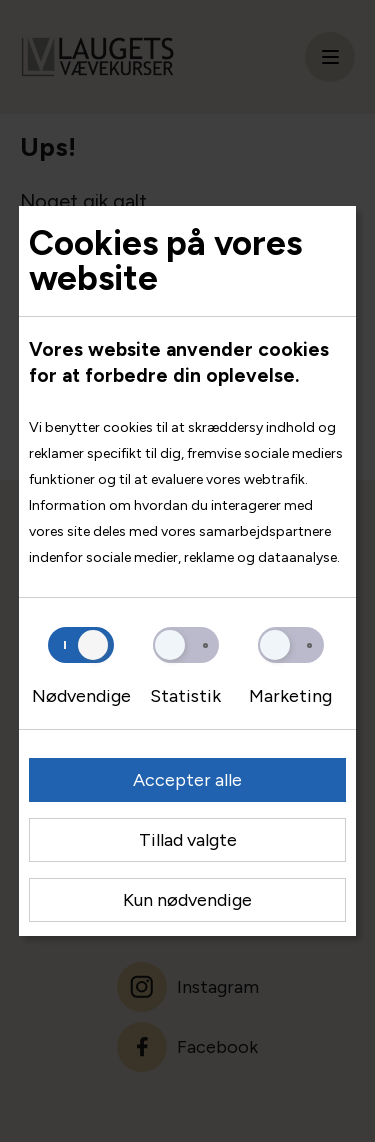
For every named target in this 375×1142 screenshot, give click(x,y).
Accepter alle (187, 780)
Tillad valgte (188, 840)
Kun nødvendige (187, 900)
